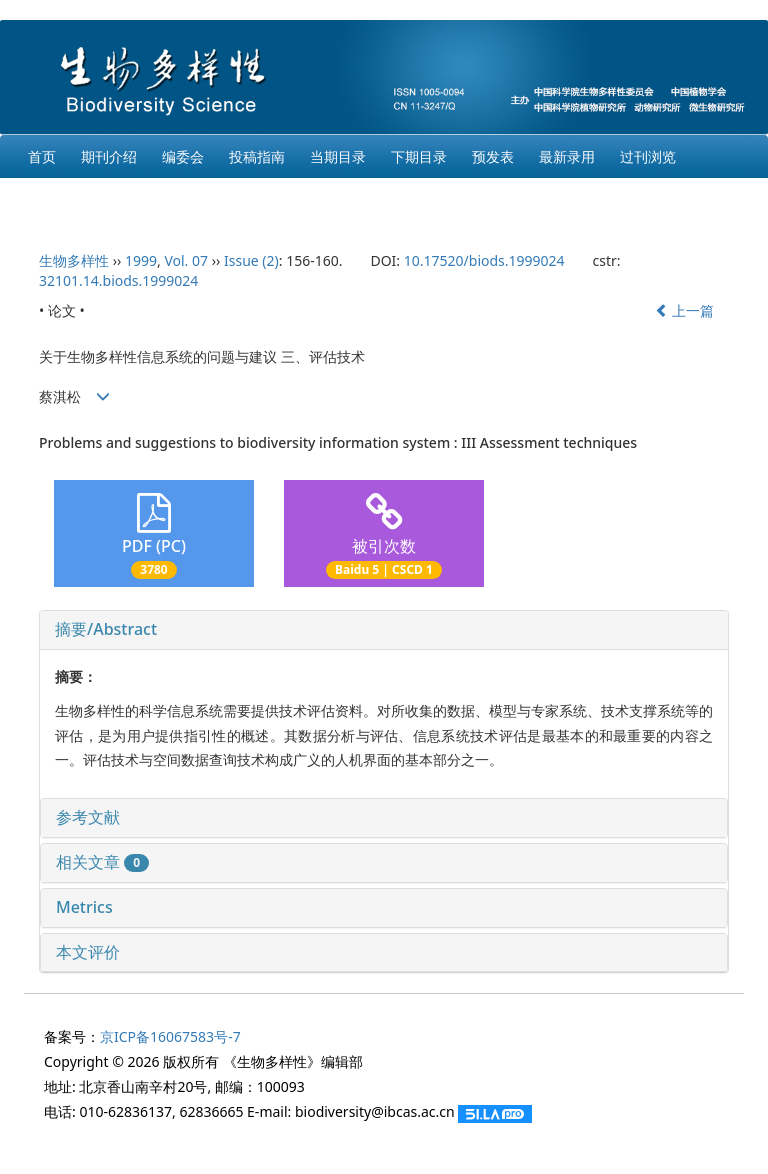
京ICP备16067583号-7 (170, 1036)
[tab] (384, 630)
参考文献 (88, 817)
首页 (42, 156)
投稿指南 (257, 156)
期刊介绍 (109, 156)
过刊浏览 (648, 156)
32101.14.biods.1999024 (118, 280)
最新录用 (567, 156)
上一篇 (685, 310)
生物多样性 (74, 260)
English (52, 199)
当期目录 (338, 156)
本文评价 (88, 952)
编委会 (183, 156)
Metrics (84, 907)
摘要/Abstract (106, 629)
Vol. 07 (186, 260)
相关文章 (102, 862)
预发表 (493, 156)
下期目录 (419, 156)
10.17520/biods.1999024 (484, 260)
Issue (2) (251, 260)
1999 (141, 260)
